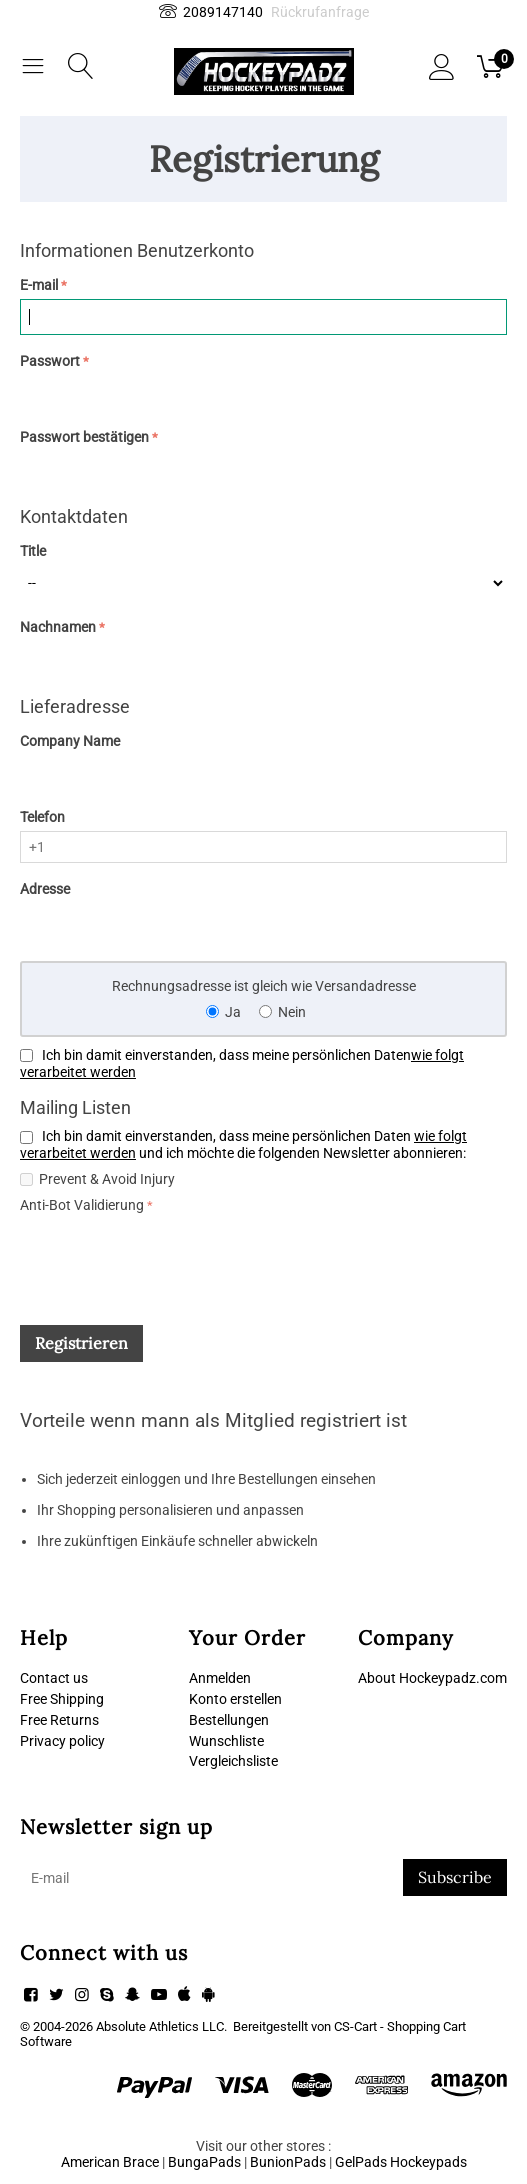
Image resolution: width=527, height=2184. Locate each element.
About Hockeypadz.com (432, 1678)
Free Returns (59, 1720)
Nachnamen (58, 627)
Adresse (45, 889)
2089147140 (211, 12)
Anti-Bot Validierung (82, 1205)
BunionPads (288, 2162)
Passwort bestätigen (84, 437)
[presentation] (172, 1257)
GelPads (361, 2162)
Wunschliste (226, 1741)
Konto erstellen (235, 1699)
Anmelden (220, 1678)
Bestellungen (229, 1720)
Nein (292, 1012)
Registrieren (81, 1343)
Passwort (50, 361)
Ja (233, 1012)
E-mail (39, 285)
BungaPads (204, 2162)
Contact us (54, 1678)
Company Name (70, 741)
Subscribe (455, 1877)
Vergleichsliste (233, 1761)
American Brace (110, 2162)
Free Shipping (62, 1699)
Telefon (42, 817)
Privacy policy (62, 1741)
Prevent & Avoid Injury (107, 1179)
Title (33, 551)
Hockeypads (428, 2162)
